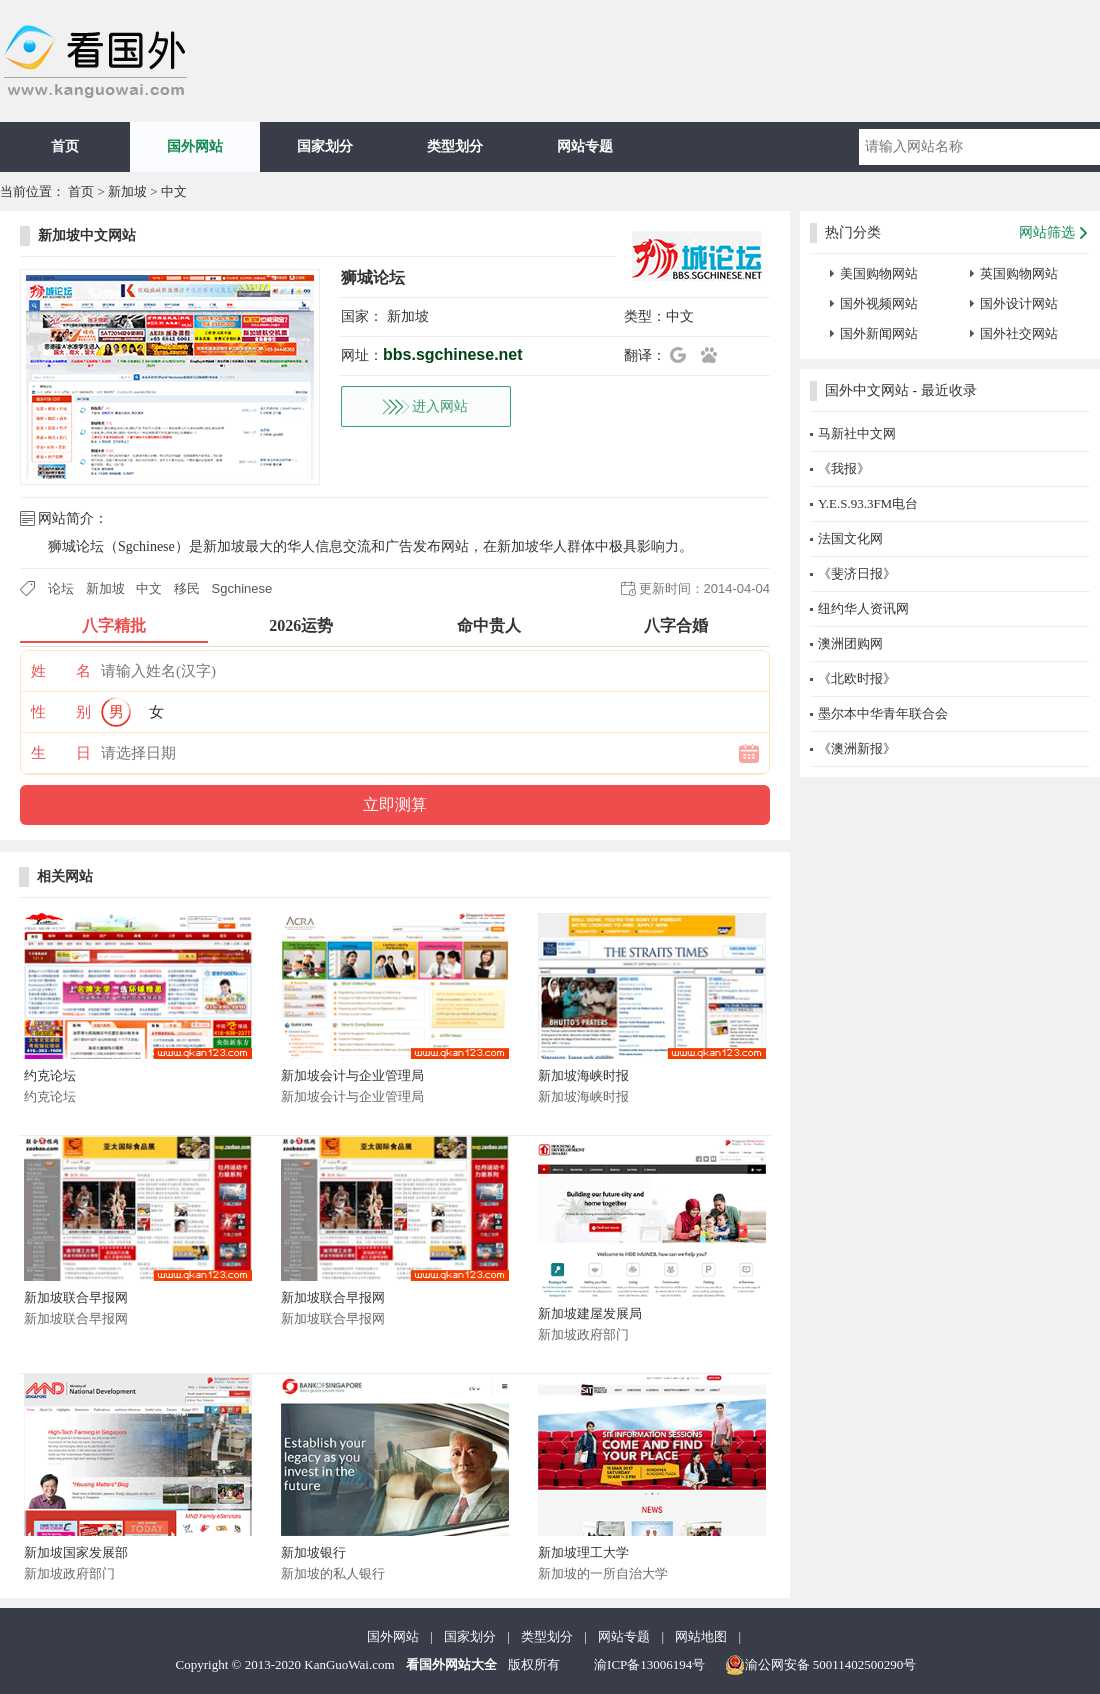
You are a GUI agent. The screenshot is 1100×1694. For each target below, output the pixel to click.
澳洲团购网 (850, 643)
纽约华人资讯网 (863, 608)
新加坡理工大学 (583, 1552)
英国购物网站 (1019, 273)
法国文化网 (850, 538)
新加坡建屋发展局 (590, 1313)
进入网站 (440, 406)
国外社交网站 (1019, 333)
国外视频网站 (879, 303)
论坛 (61, 588)
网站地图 (701, 1636)
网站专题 (585, 146)
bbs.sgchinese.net (453, 354)
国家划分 (325, 146)
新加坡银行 (313, 1552)
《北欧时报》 (857, 678)
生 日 (61, 753)
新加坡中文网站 (87, 235)
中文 (174, 191)
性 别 (61, 712)
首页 (65, 146)
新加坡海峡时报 (583, 1075)
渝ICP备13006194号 (649, 1664)
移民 (187, 588)
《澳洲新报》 (857, 748)
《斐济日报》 (857, 573)
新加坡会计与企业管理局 (352, 1075)
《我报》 (844, 468)
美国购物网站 (879, 273)
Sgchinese (242, 588)
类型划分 (455, 146)
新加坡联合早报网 (76, 1297)
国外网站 (195, 146)
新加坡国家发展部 (76, 1552)
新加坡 (127, 191)
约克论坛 (50, 1075)
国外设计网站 (1019, 303)
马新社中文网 (857, 433)
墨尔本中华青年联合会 (883, 713)
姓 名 (61, 671)
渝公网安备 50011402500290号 (821, 1665)
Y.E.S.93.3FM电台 (868, 503)
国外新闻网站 (879, 333)
